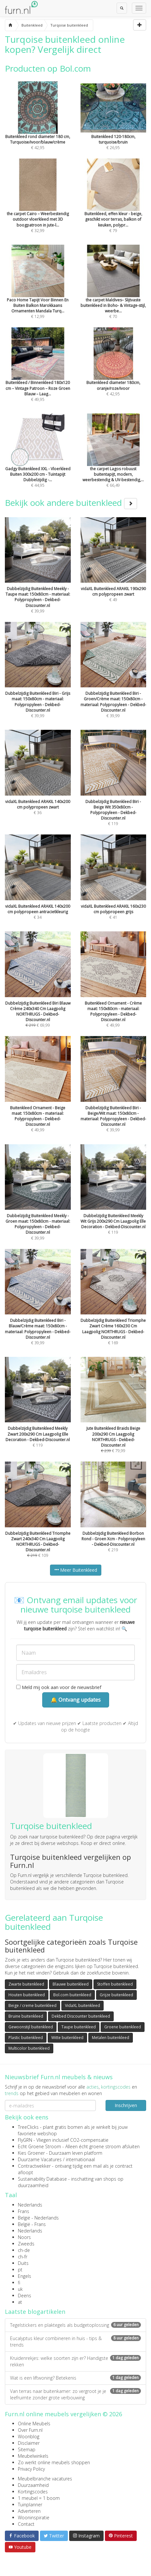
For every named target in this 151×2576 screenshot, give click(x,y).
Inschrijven (126, 2105)
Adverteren (29, 2511)
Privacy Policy (31, 2469)
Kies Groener (31, 2153)
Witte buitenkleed (67, 2037)
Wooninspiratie (33, 2517)
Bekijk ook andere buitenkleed (71, 502)
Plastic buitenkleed (25, 2037)
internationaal (80, 2159)
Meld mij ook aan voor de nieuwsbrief (58, 1687)
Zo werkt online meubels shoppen (54, 2462)
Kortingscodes (33, 2492)
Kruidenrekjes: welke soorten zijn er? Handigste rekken (75, 2361)
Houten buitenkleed (26, 1995)
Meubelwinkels (33, 2456)
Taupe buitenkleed (78, 2027)
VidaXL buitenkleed (82, 2005)
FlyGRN (25, 2140)
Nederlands (30, 2205)
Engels (24, 2276)
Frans (23, 2211)
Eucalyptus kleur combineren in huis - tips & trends (75, 2341)
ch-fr (22, 2257)
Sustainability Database (42, 2179)
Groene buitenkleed (122, 2027)
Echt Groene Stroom (39, 2146)
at (20, 2302)
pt (20, 2270)
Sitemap (26, 2449)
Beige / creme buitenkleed (32, 2005)
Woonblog (28, 2436)
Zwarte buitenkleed (26, 1984)
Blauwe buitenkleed (71, 1984)
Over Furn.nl (30, 2430)
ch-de (24, 2250)
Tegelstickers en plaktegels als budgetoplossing (75, 2325)
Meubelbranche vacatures (45, 2479)
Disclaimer (29, 2443)
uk (20, 2289)
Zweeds (26, 2244)
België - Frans (32, 2224)
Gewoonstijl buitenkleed (30, 2027)
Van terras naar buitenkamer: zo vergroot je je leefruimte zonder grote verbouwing (75, 2394)
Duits (23, 2263)
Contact (26, 2524)
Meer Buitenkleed (75, 1570)
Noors (24, 2237)
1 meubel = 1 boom (39, 2498)
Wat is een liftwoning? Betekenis (75, 2378)
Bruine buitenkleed (25, 2016)
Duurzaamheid (33, 2485)
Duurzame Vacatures (40, 2159)
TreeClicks (28, 2127)
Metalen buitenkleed (110, 2037)
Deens (24, 2295)
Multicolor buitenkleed (29, 2048)
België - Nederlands (38, 2218)
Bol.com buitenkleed (72, 1995)
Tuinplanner (30, 2504)
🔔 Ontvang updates (76, 1699)
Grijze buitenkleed (116, 1995)
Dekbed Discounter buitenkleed (81, 2016)
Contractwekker (34, 2166)
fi (19, 2282)
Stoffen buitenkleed (115, 1984)
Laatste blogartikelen (35, 2311)
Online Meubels (34, 2423)
